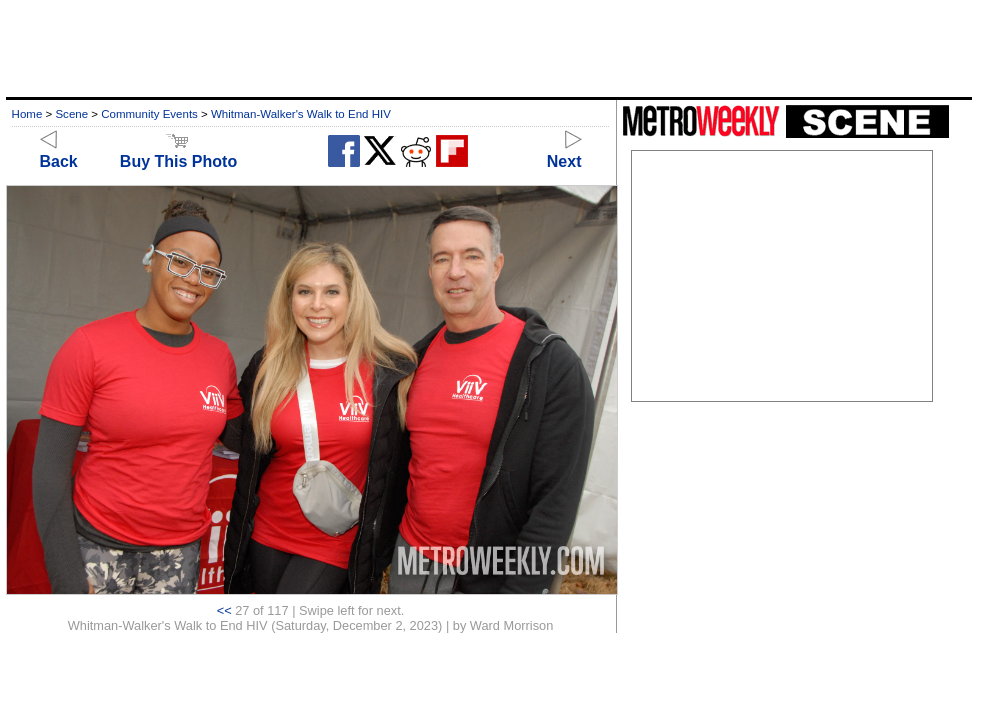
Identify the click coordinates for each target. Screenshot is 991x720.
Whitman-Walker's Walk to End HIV (301, 114)
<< (224, 610)
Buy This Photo (178, 152)
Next (564, 152)
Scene (71, 114)
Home (27, 114)
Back (59, 152)
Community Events (149, 114)
